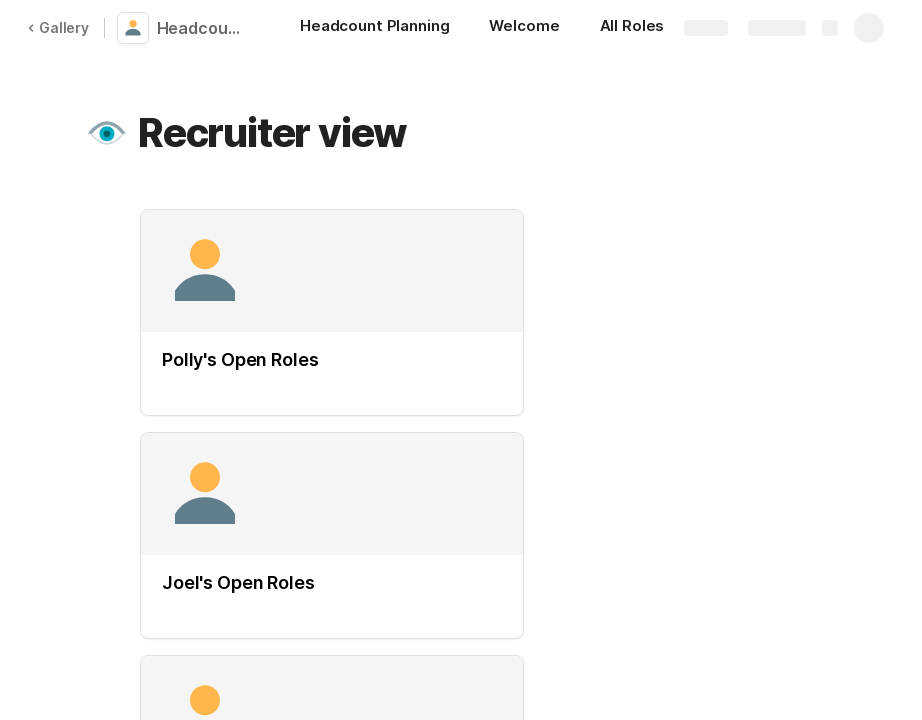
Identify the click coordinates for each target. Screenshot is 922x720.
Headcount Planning (202, 28)
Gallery (58, 27)
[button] (107, 133)
